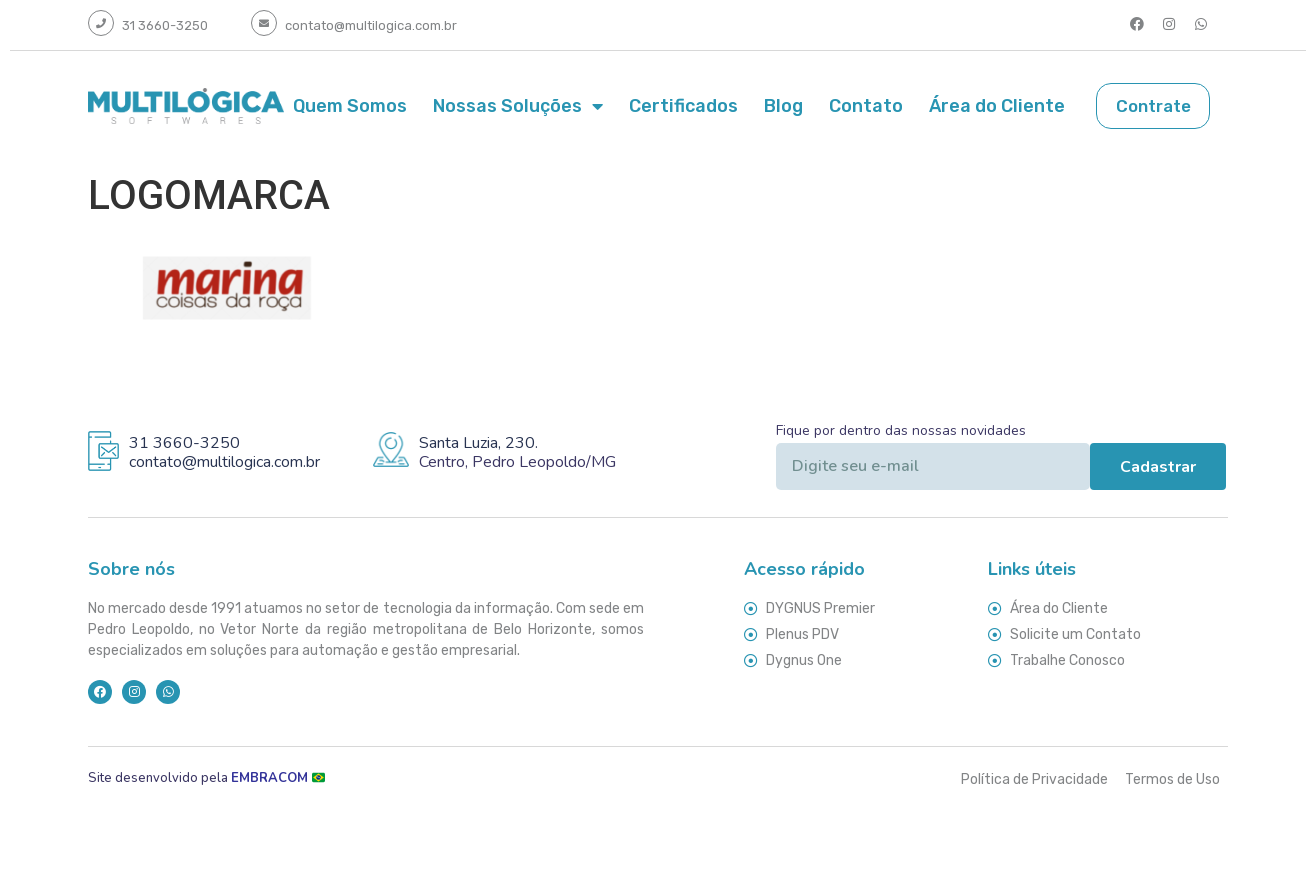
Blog (783, 105)
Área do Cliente (997, 105)
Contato (866, 105)
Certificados (683, 105)
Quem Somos (350, 105)
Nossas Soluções (518, 105)
